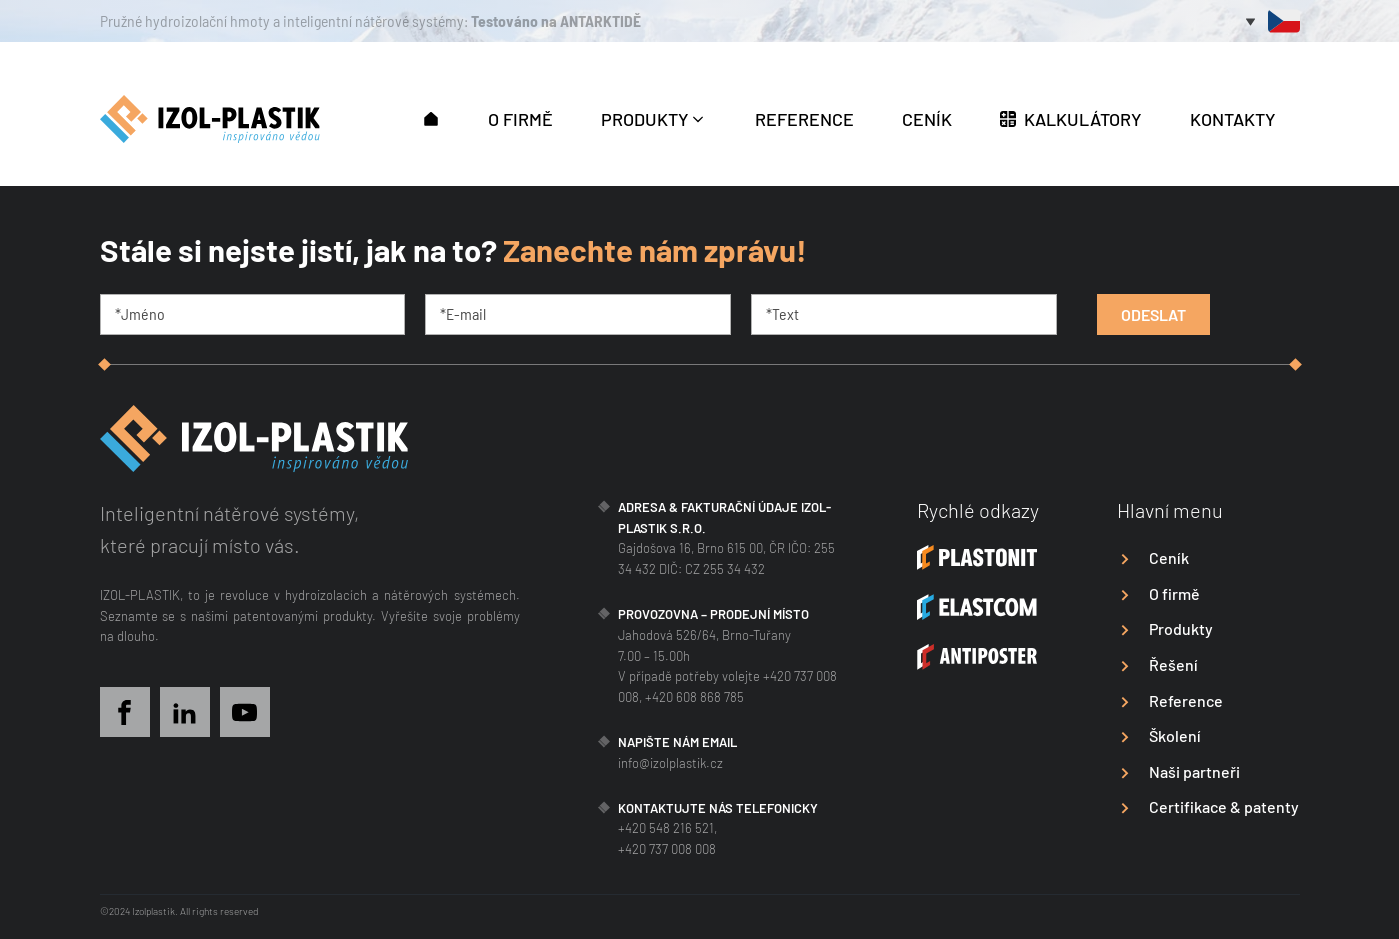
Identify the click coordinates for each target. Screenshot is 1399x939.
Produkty (1181, 628)
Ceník (1169, 557)
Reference (1186, 700)
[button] (431, 117)
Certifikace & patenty (1224, 806)
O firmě (1174, 593)
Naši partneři (1194, 771)
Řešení (1173, 664)
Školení (1175, 735)
